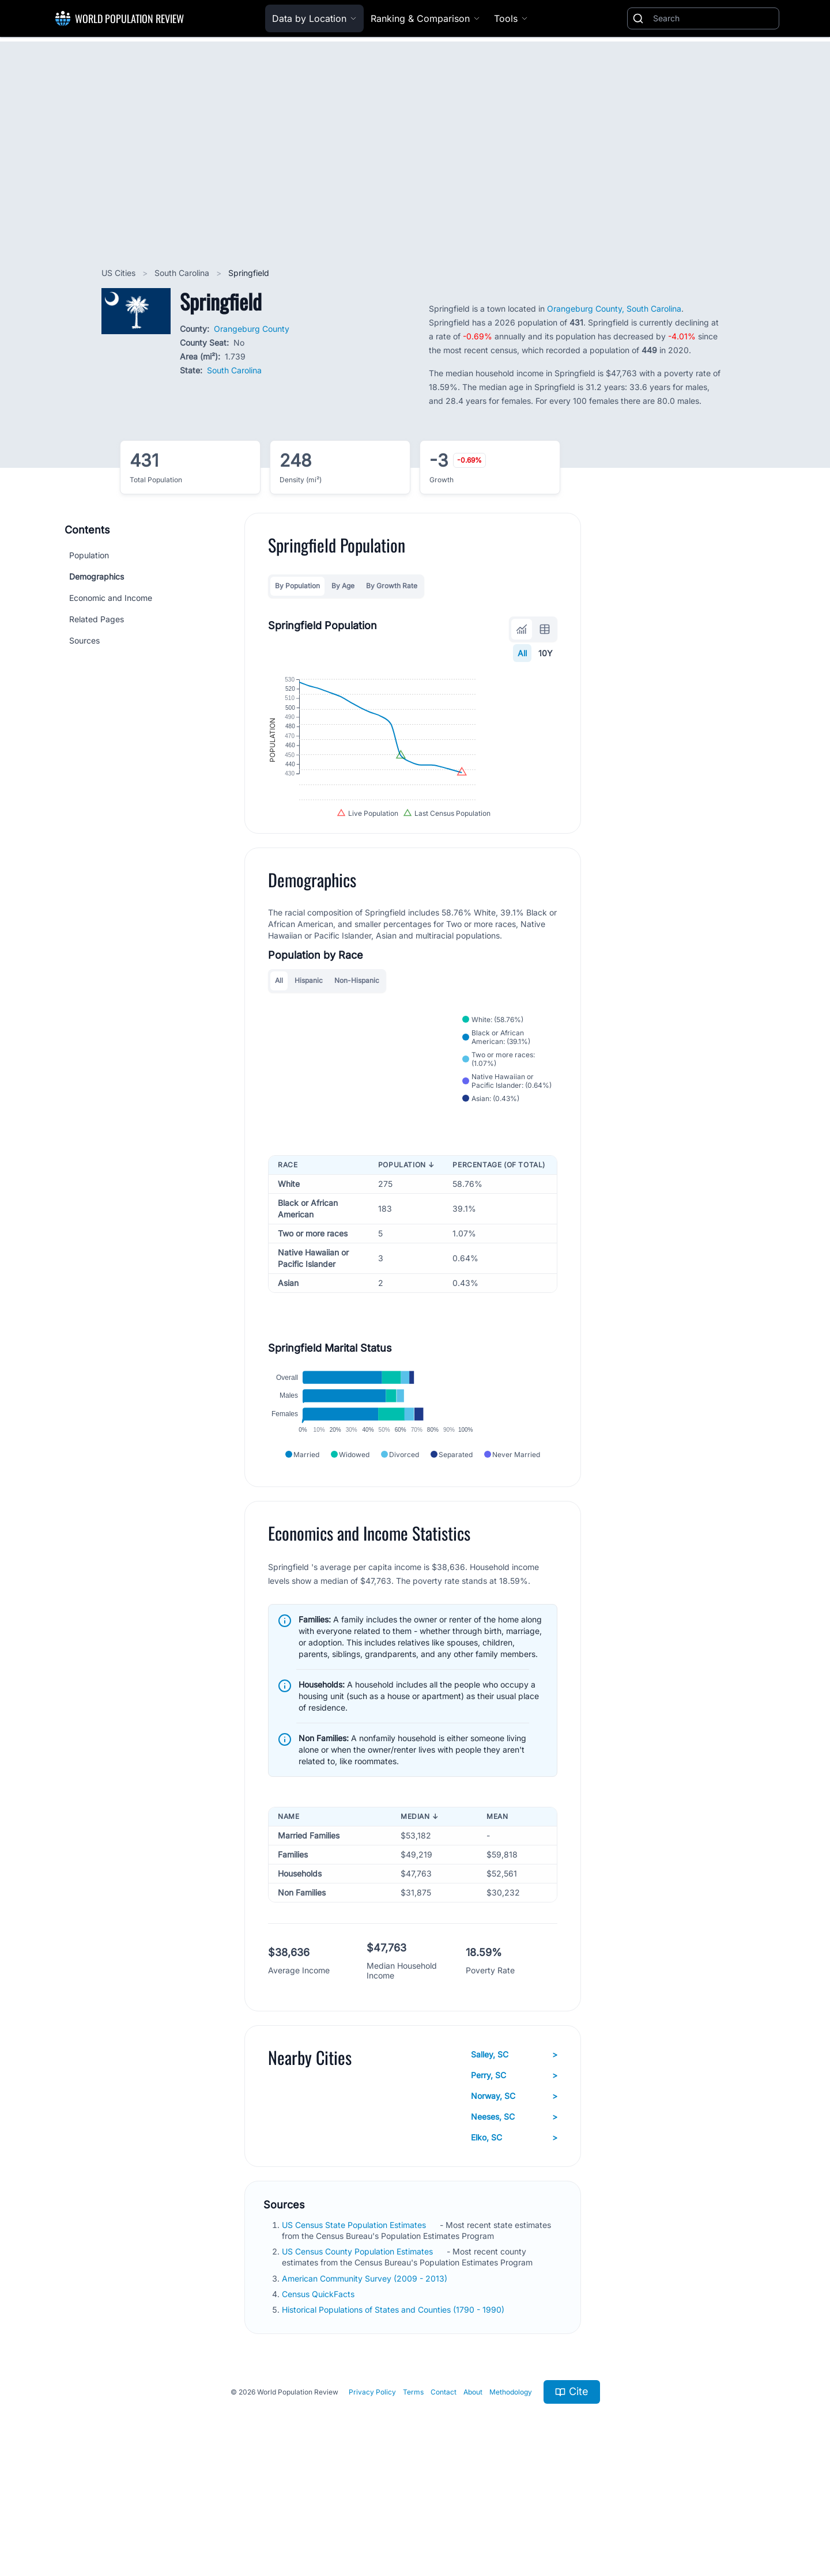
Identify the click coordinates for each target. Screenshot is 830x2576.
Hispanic (309, 1036)
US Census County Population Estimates (358, 2350)
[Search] (713, 18)
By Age (342, 585)
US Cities (119, 273)
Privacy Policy (372, 2490)
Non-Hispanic (356, 1036)
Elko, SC (514, 2236)
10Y (545, 653)
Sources (84, 640)
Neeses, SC (514, 2215)
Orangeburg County (251, 329)
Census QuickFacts (319, 2392)
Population (89, 555)
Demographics (96, 576)
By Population (297, 585)
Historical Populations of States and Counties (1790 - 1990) (394, 2408)
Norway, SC (514, 2194)
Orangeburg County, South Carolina (614, 308)
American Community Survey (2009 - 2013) (366, 2377)
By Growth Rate (391, 585)
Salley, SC (514, 2153)
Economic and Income (110, 598)
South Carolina (183, 273)
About (472, 2490)
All (522, 653)
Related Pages (96, 619)
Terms (413, 2490)
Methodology (510, 2490)
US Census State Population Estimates (355, 2323)
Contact (443, 2490)
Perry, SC (514, 2174)
